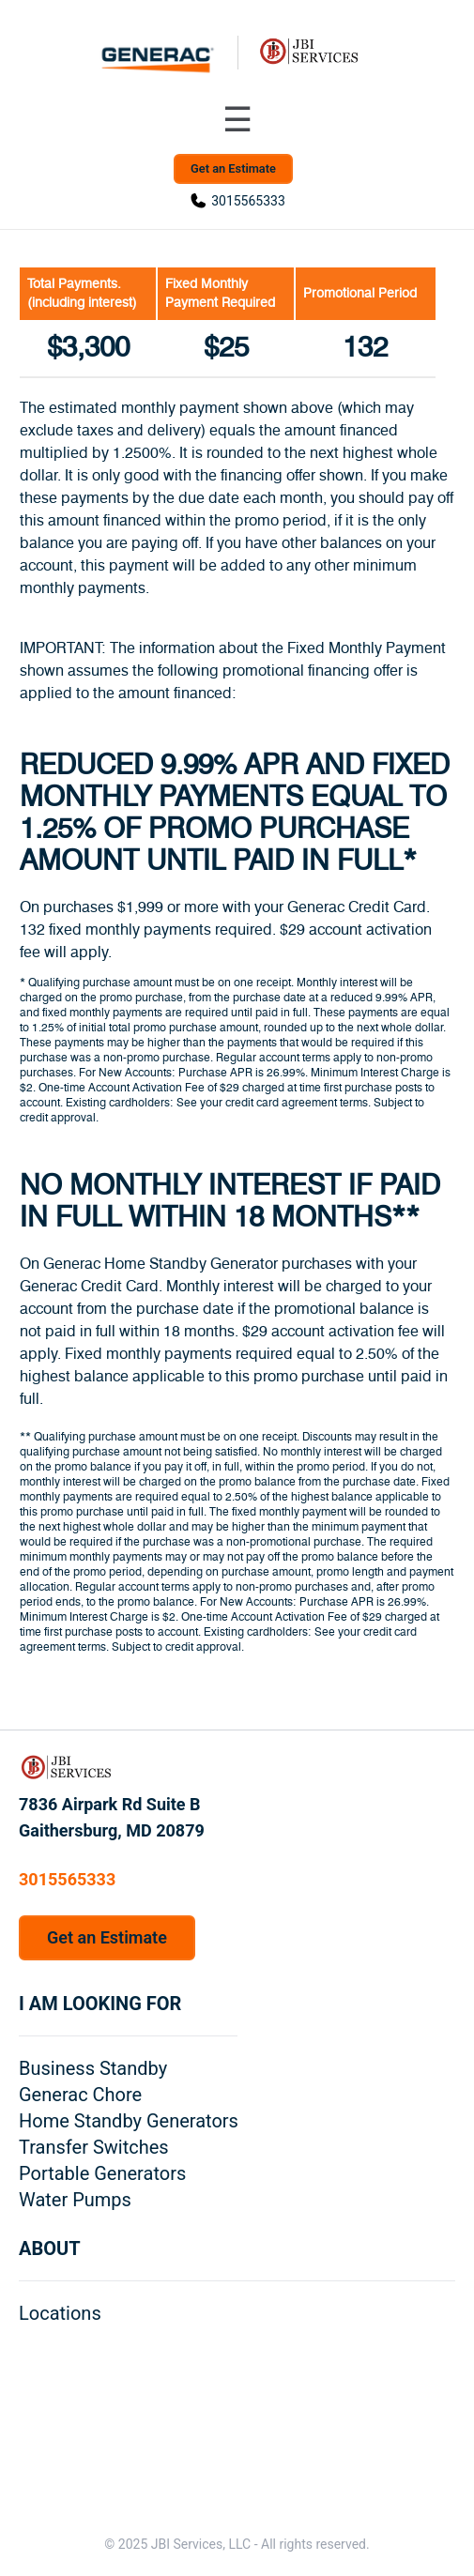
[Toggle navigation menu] (237, 120)
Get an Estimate (233, 168)
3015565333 (248, 200)
